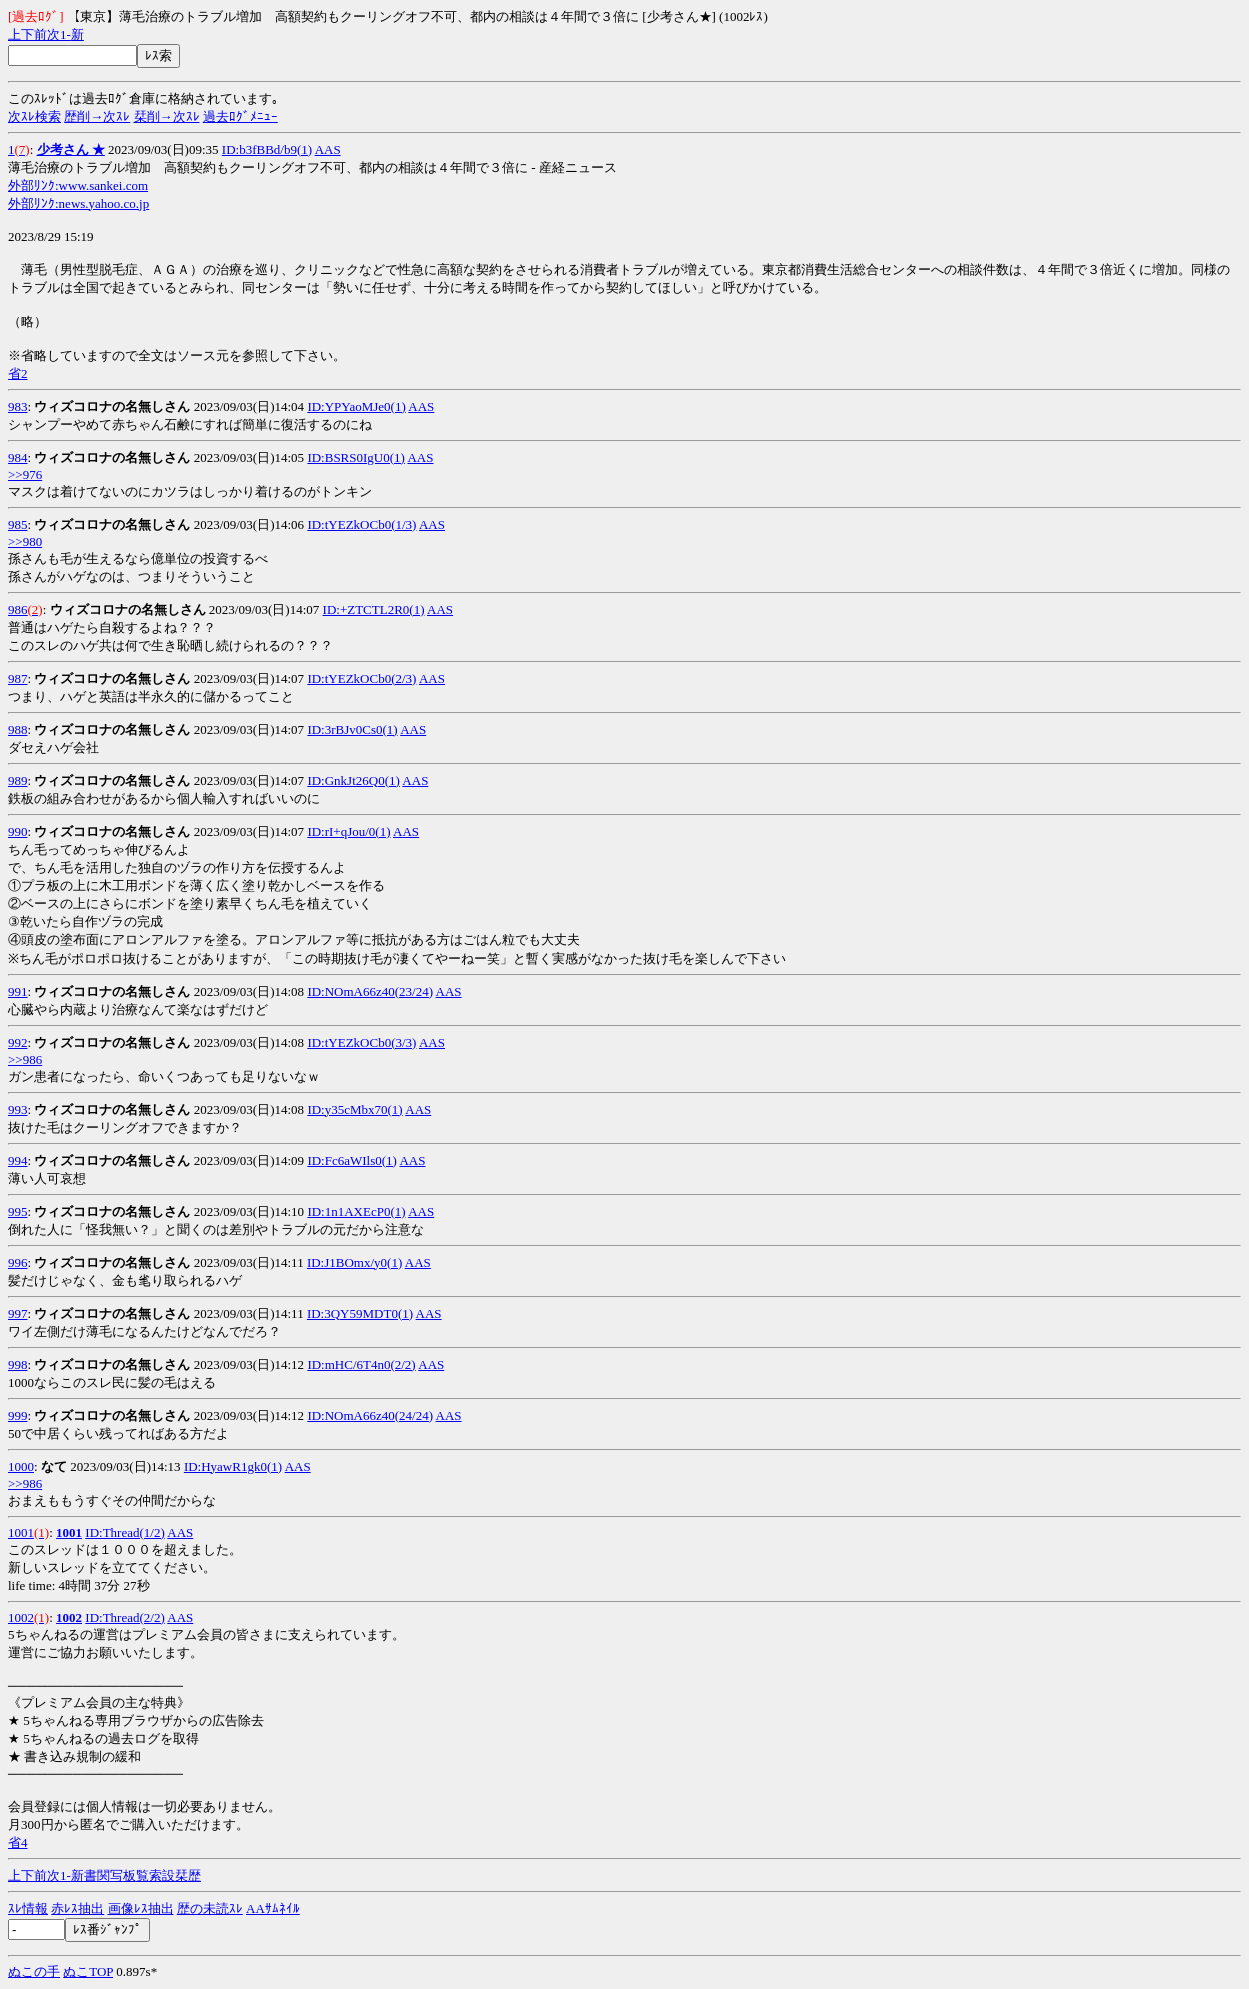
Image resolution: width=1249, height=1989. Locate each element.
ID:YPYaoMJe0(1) (356, 406)
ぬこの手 (34, 1971)
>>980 (25, 541)
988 (18, 729)
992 (18, 1042)
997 (18, 1313)
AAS (328, 149)
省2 (18, 373)
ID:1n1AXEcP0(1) (356, 1211)
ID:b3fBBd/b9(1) (267, 149)
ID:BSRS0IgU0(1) (356, 457)
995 (18, 1211)
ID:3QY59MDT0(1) (360, 1313)
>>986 (25, 1059)
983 (18, 406)
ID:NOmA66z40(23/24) (370, 991)
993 (18, 1109)
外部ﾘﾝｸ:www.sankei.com (78, 185)
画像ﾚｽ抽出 (141, 1908)
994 (18, 1160)
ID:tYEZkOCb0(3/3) (361, 1042)
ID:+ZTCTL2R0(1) (374, 609)
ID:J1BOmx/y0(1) (354, 1262)
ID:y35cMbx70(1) (354, 1109)
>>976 (25, 474)
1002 (21, 1617)
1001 (21, 1532)
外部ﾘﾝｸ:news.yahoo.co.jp (78, 203)
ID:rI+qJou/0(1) (348, 831)
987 (18, 678)
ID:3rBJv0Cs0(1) (352, 729)
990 (18, 831)
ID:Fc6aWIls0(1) (352, 1160)
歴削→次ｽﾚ (97, 116)
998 (18, 1364)
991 (18, 991)
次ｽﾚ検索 (34, 116)
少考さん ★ (71, 149)
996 (18, 1262)
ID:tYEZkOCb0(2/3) (361, 678)
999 (18, 1415)
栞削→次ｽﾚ (167, 116)
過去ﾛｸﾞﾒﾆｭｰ (240, 116)
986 (18, 609)
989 (18, 780)
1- (65, 34)
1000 (21, 1466)
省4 (18, 1842)
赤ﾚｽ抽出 (77, 1908)
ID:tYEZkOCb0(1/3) (361, 524)
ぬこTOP (88, 1971)
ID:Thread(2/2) (124, 1617)
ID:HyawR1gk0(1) (233, 1466)
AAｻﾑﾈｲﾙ (273, 1908)
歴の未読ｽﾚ (210, 1908)
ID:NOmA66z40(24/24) (370, 1415)
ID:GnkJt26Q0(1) (353, 780)
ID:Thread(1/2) (124, 1532)
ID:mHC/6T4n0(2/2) (361, 1364)
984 (18, 457)
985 (18, 524)
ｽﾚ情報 (28, 1908)
